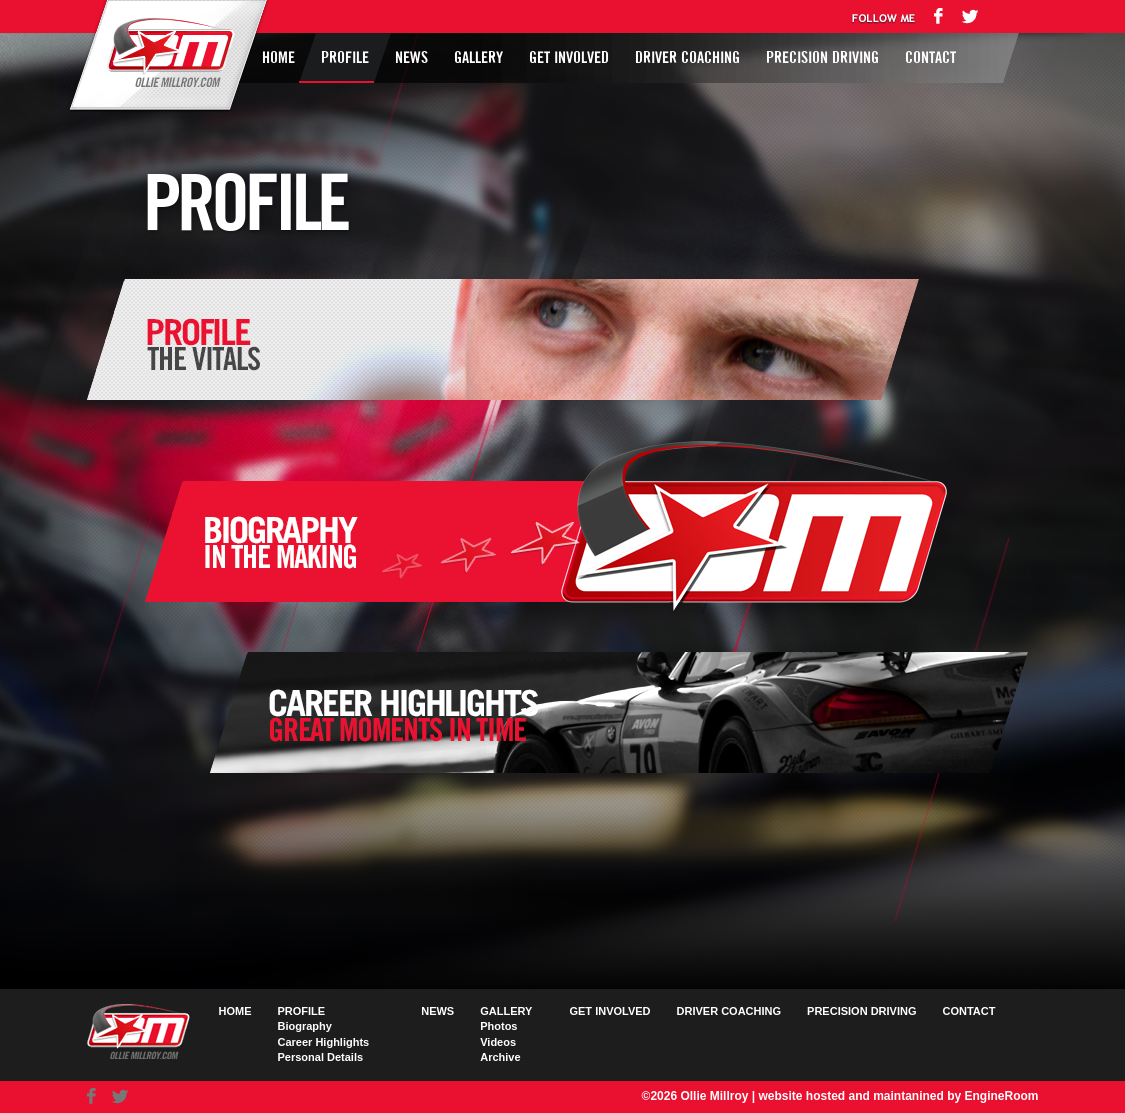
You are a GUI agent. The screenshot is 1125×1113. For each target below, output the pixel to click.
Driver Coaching (687, 58)
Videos (498, 1042)
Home (278, 58)
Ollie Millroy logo (165, 54)
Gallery (478, 58)
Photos (498, 1026)
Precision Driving (822, 58)
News (411, 58)
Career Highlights (324, 1042)
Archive (500, 1057)
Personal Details (321, 1057)
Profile (345, 58)
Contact (930, 58)
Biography (305, 1026)
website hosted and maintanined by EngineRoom (898, 1096)
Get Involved (569, 58)
